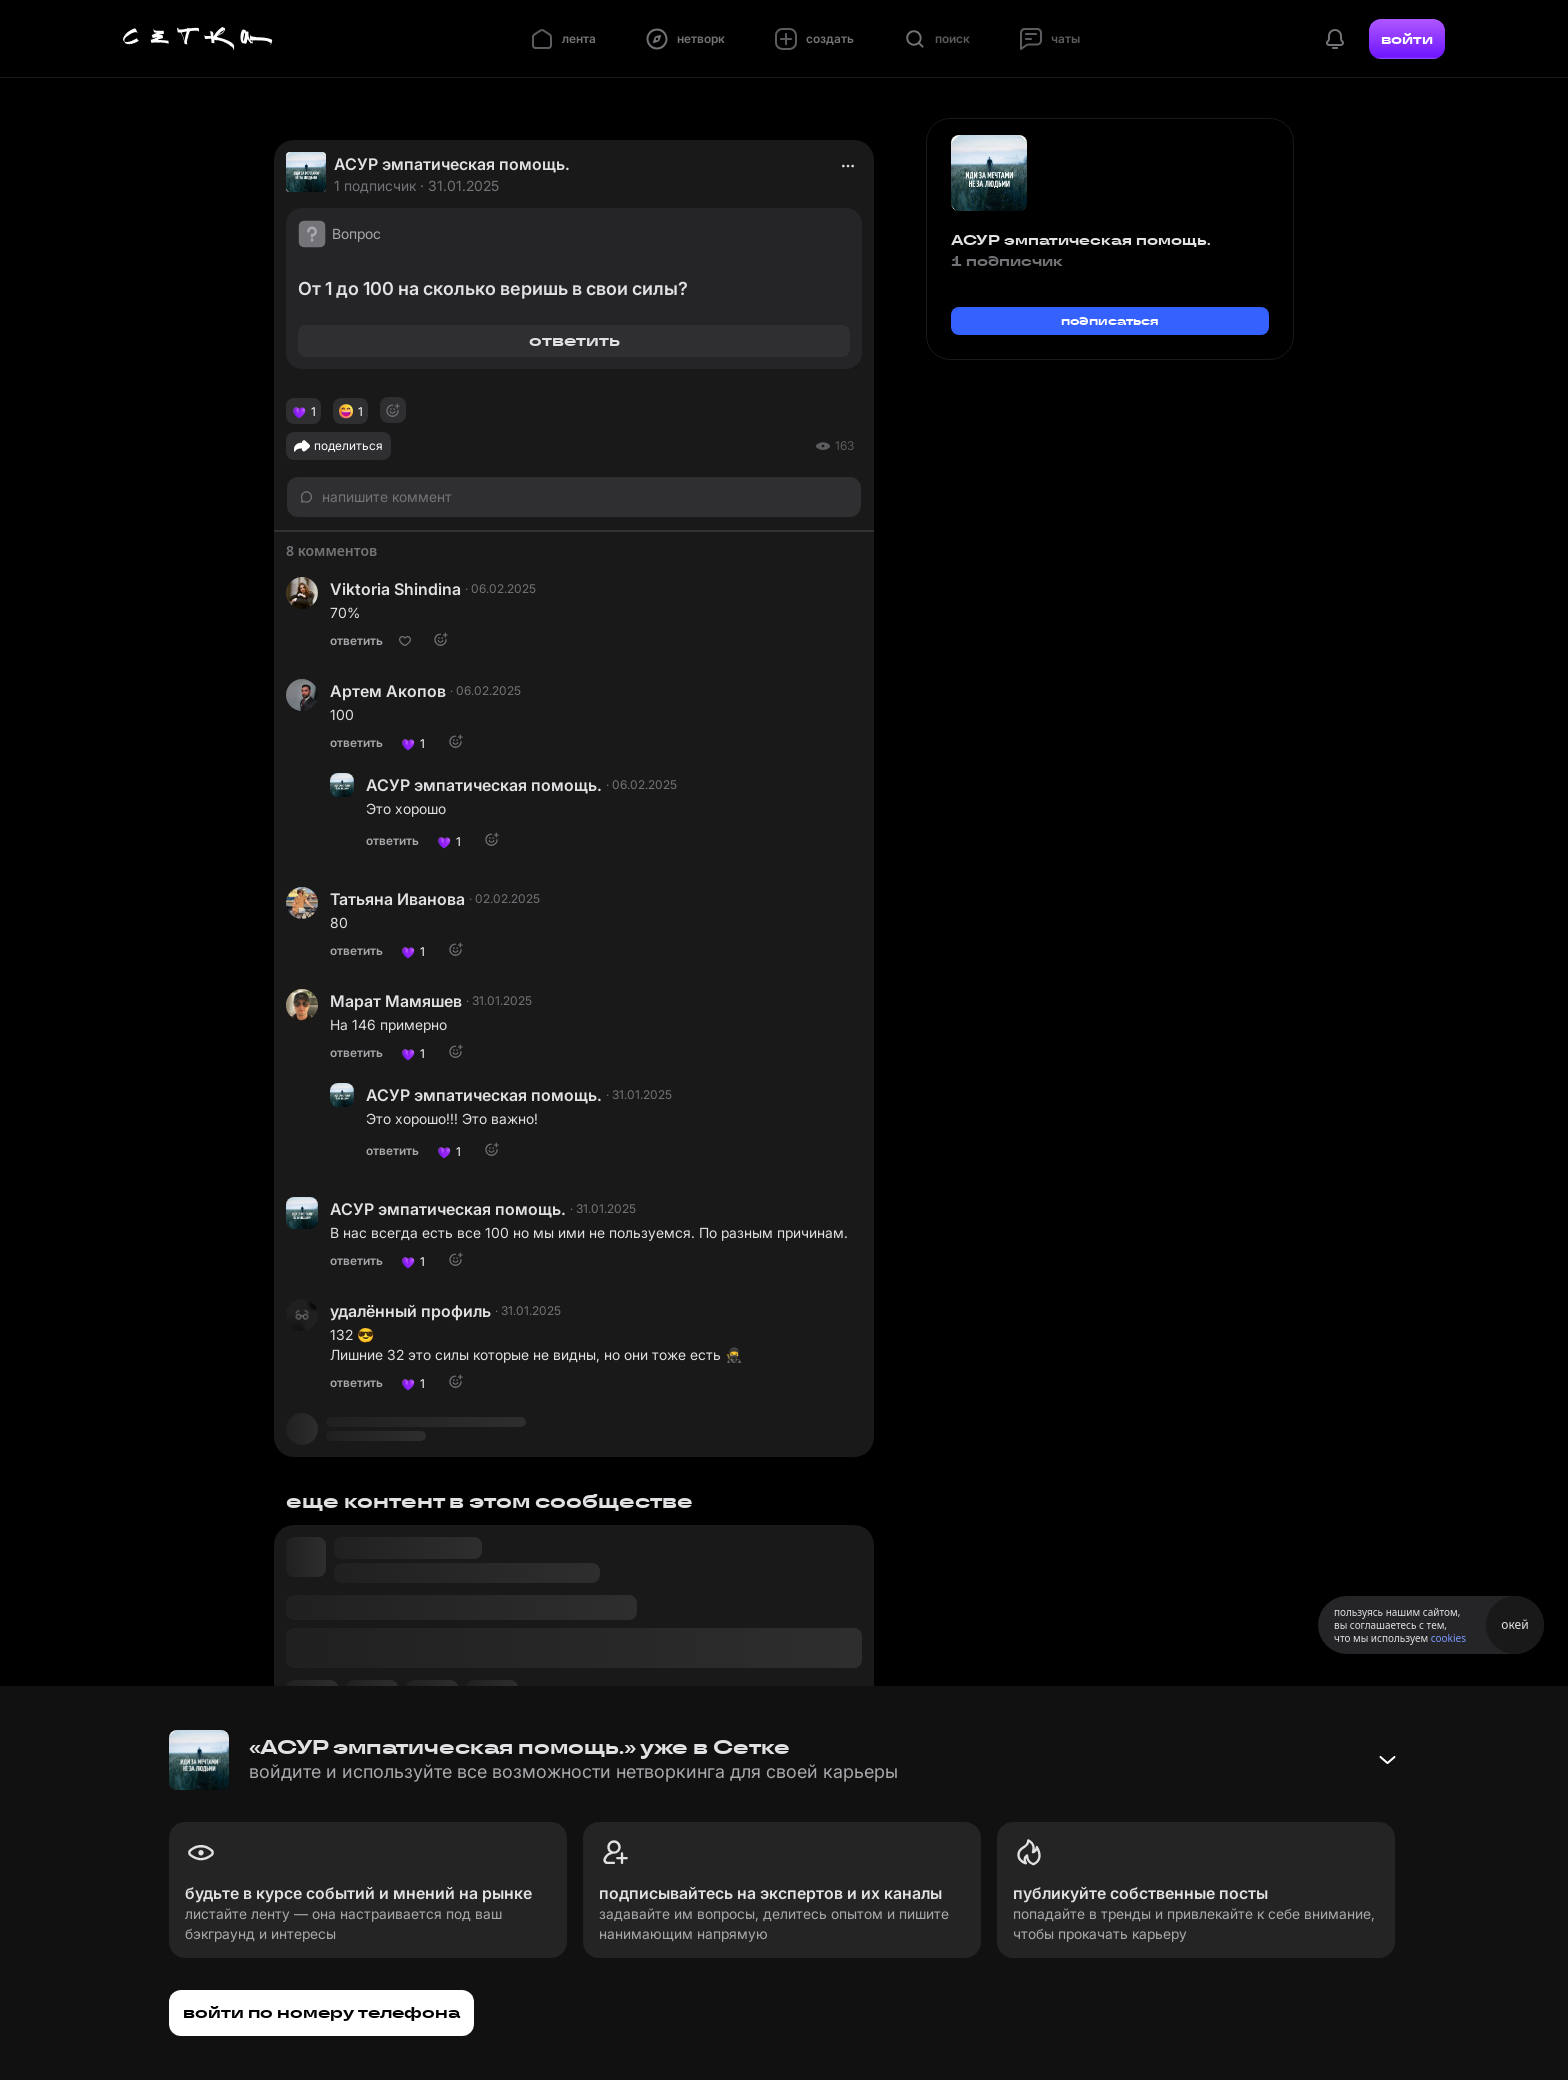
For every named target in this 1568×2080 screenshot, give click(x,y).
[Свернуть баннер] (1387, 1760)
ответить (574, 340)
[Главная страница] (198, 39)
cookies (1448, 1638)
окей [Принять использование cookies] (1514, 1624)
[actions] (848, 166)
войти (1407, 39)
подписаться (1110, 320)
